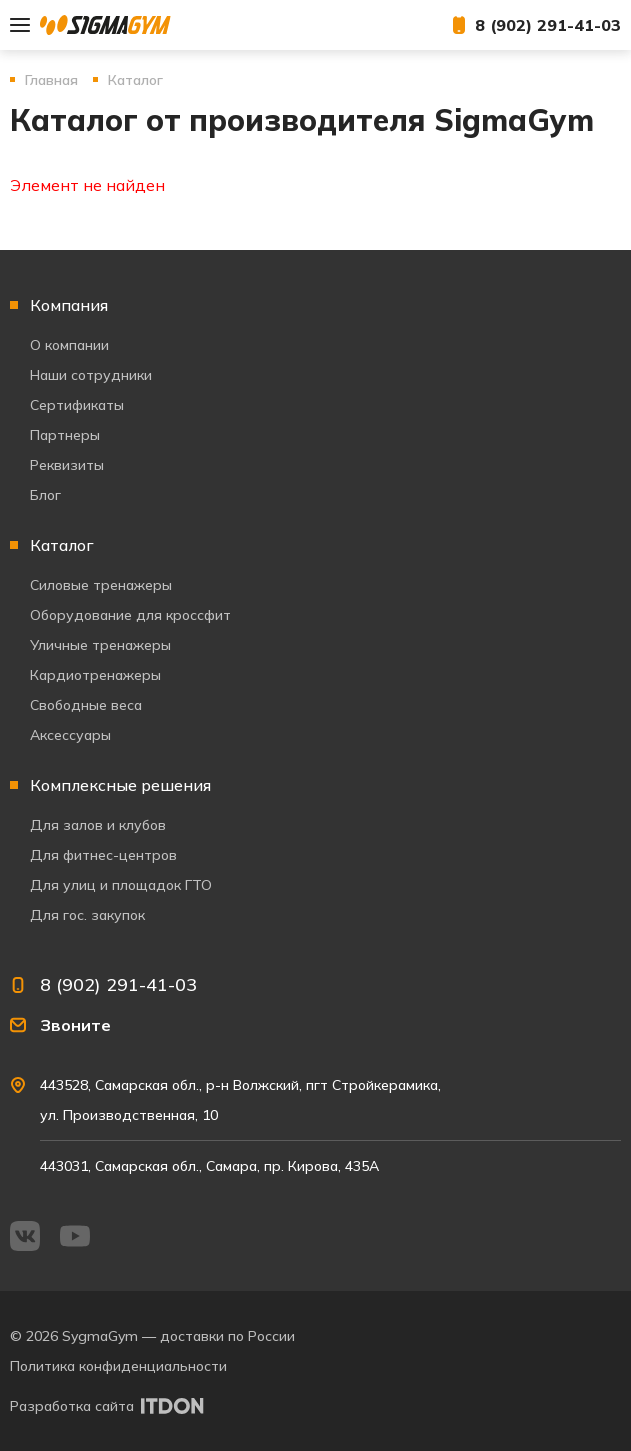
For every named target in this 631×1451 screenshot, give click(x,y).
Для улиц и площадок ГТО (121, 885)
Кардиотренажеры (95, 675)
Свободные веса (86, 705)
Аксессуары (70, 735)
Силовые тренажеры (101, 585)
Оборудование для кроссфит (130, 615)
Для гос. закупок (87, 915)
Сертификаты (77, 405)
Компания (69, 305)
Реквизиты (67, 465)
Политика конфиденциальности (118, 1366)
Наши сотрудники (91, 375)
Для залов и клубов (98, 825)
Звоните (75, 1025)
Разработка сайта (72, 1406)
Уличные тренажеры (100, 645)
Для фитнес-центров (103, 855)
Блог (45, 495)
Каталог (62, 545)
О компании (69, 345)
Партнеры (65, 435)
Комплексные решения (120, 785)
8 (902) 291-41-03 (548, 25)
